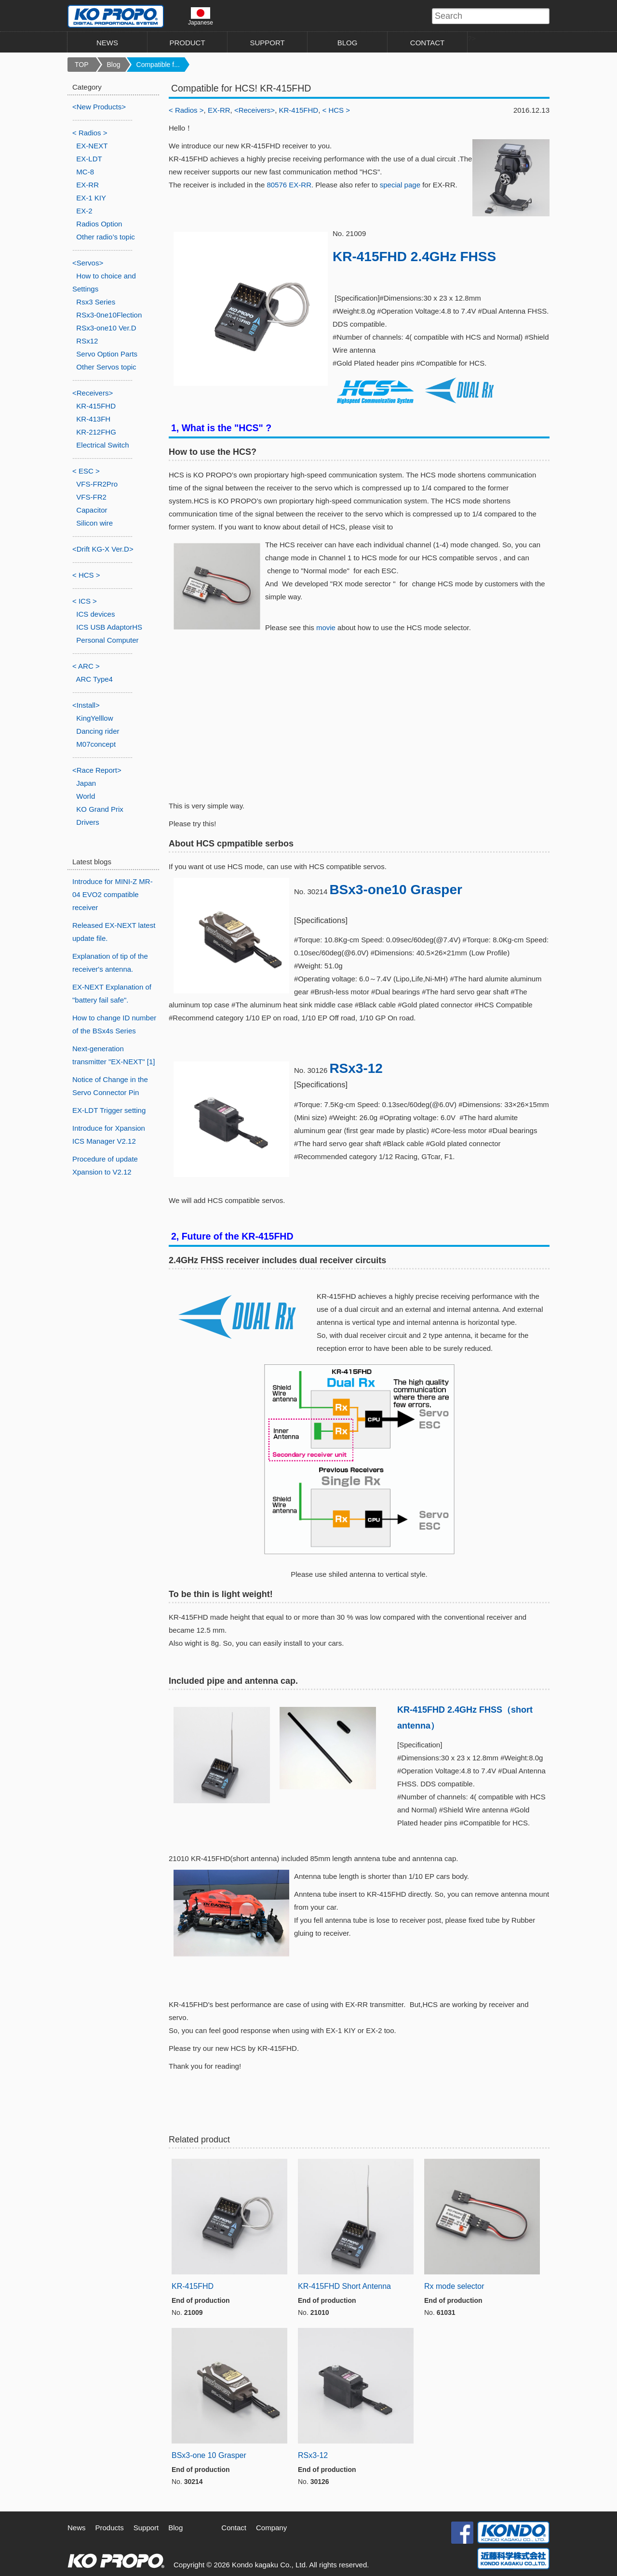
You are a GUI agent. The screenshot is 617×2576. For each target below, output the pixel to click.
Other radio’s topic (105, 237)
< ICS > (84, 601)
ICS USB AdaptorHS (109, 627)
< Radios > (186, 110)
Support (146, 2527)
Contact (233, 2527)
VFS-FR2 (91, 497)
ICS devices (95, 614)
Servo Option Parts (106, 354)
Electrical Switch (102, 445)
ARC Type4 (94, 679)
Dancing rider (97, 731)
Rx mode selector (454, 2286)
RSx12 (87, 341)
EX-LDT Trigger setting (109, 1110)
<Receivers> (254, 110)
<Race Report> (96, 770)
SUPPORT (267, 43)
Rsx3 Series (95, 302)
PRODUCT (187, 43)
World (85, 796)
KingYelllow (94, 718)
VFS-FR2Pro (97, 484)
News (76, 2527)
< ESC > (86, 471)
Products (109, 2527)
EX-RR (219, 110)
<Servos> (87, 263)
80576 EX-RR (289, 185)
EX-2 (84, 211)
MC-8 (85, 172)
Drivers (87, 822)
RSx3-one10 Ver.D (106, 328)
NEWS (107, 43)
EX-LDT (89, 159)
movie (325, 627)
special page (400, 185)
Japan (86, 783)
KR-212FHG (96, 432)
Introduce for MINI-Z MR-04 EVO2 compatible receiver (112, 894)
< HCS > (336, 110)
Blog (114, 64)
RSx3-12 (356, 1068)
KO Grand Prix (99, 809)
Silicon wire (94, 523)
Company (271, 2527)
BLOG (347, 43)
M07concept (96, 744)
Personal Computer (107, 640)
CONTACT (427, 43)
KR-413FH (93, 419)
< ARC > (86, 666)
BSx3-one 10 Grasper (209, 2455)
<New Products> (99, 107)
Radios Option (99, 224)
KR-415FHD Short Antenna (344, 2286)
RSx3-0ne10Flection (109, 315)
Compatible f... (158, 64)
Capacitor (91, 510)
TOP (82, 64)
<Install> (86, 705)
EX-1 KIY (91, 198)
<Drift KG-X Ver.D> (103, 549)
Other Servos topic (106, 367)
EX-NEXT (91, 146)
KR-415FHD (298, 110)
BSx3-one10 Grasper (395, 889)
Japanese (200, 16)
